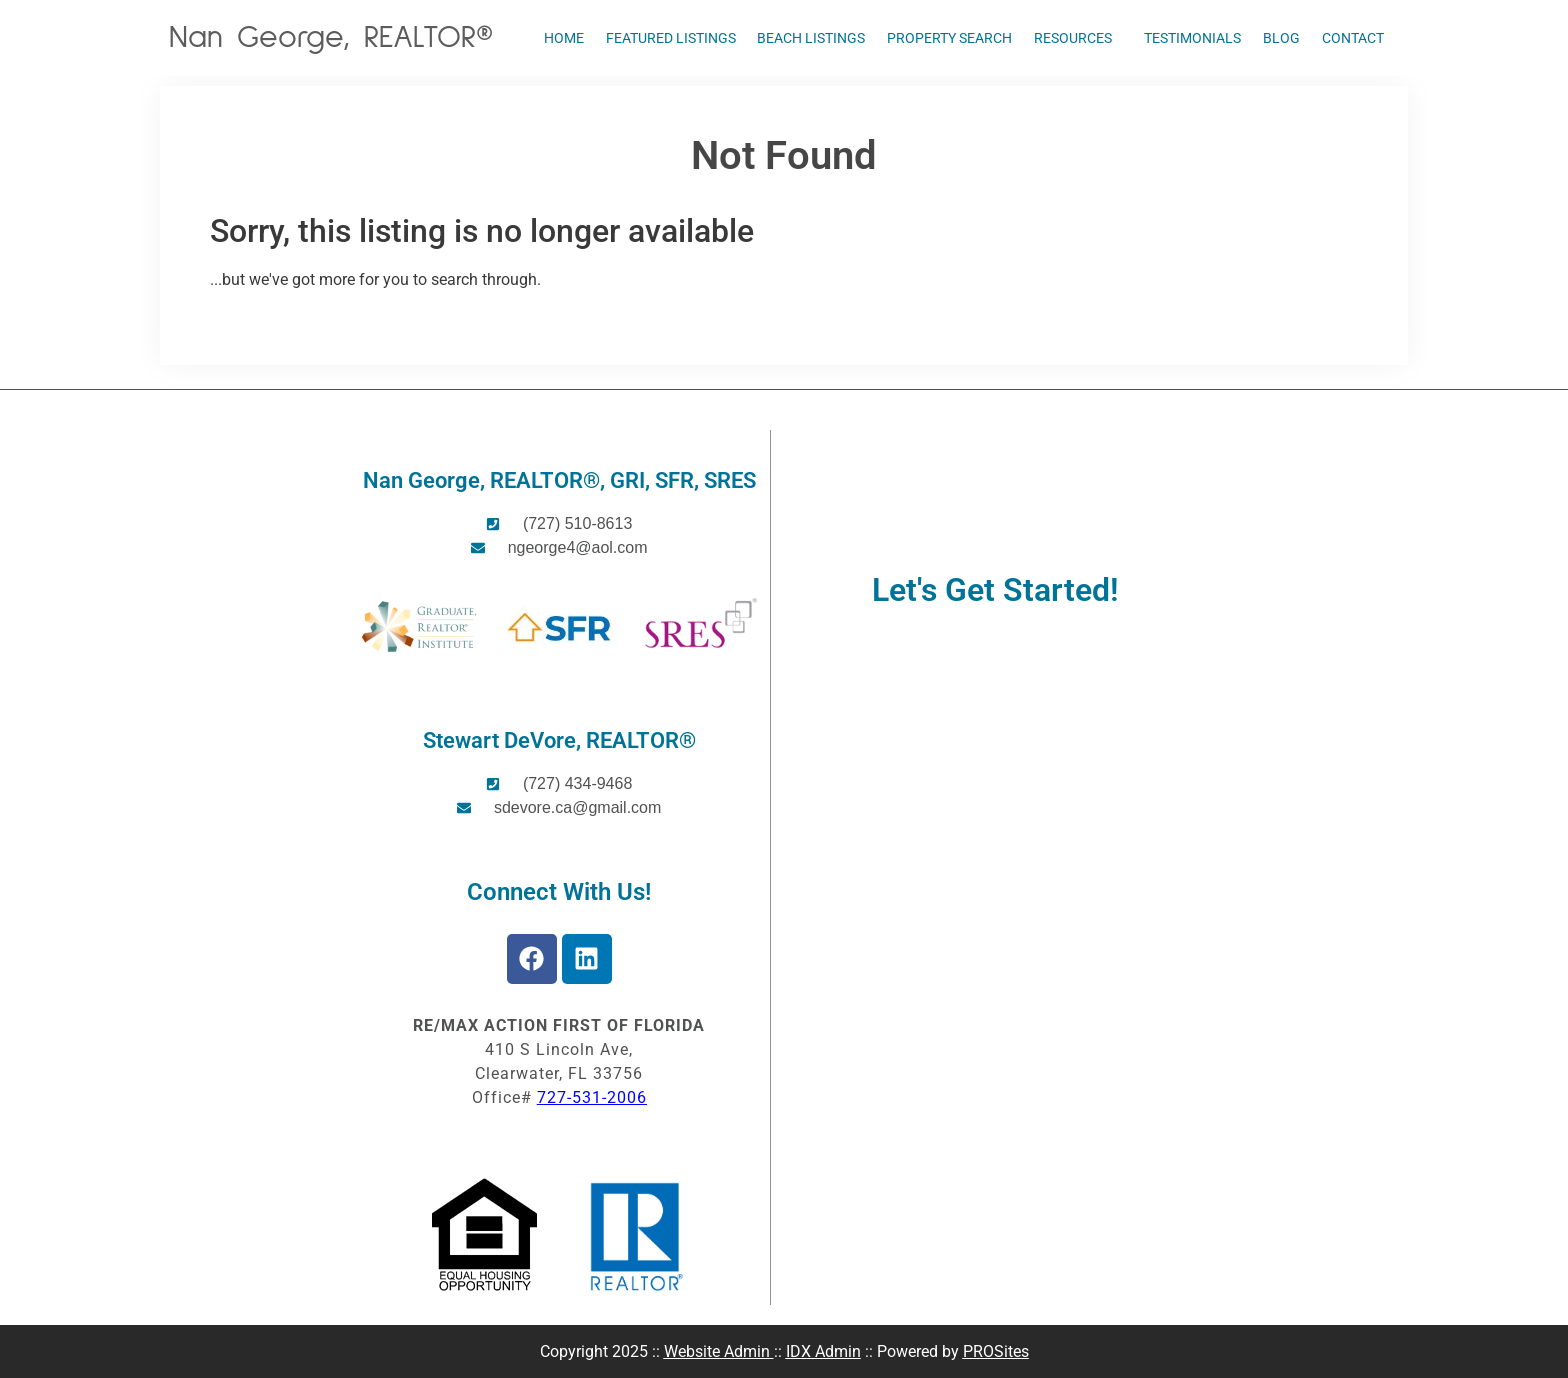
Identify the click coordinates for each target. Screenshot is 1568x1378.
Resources (1078, 38)
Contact (1353, 38)
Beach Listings (811, 38)
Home (563, 38)
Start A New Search (278, 321)
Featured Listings (670, 38)
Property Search (949, 38)
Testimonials (1192, 38)
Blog (1281, 38)
